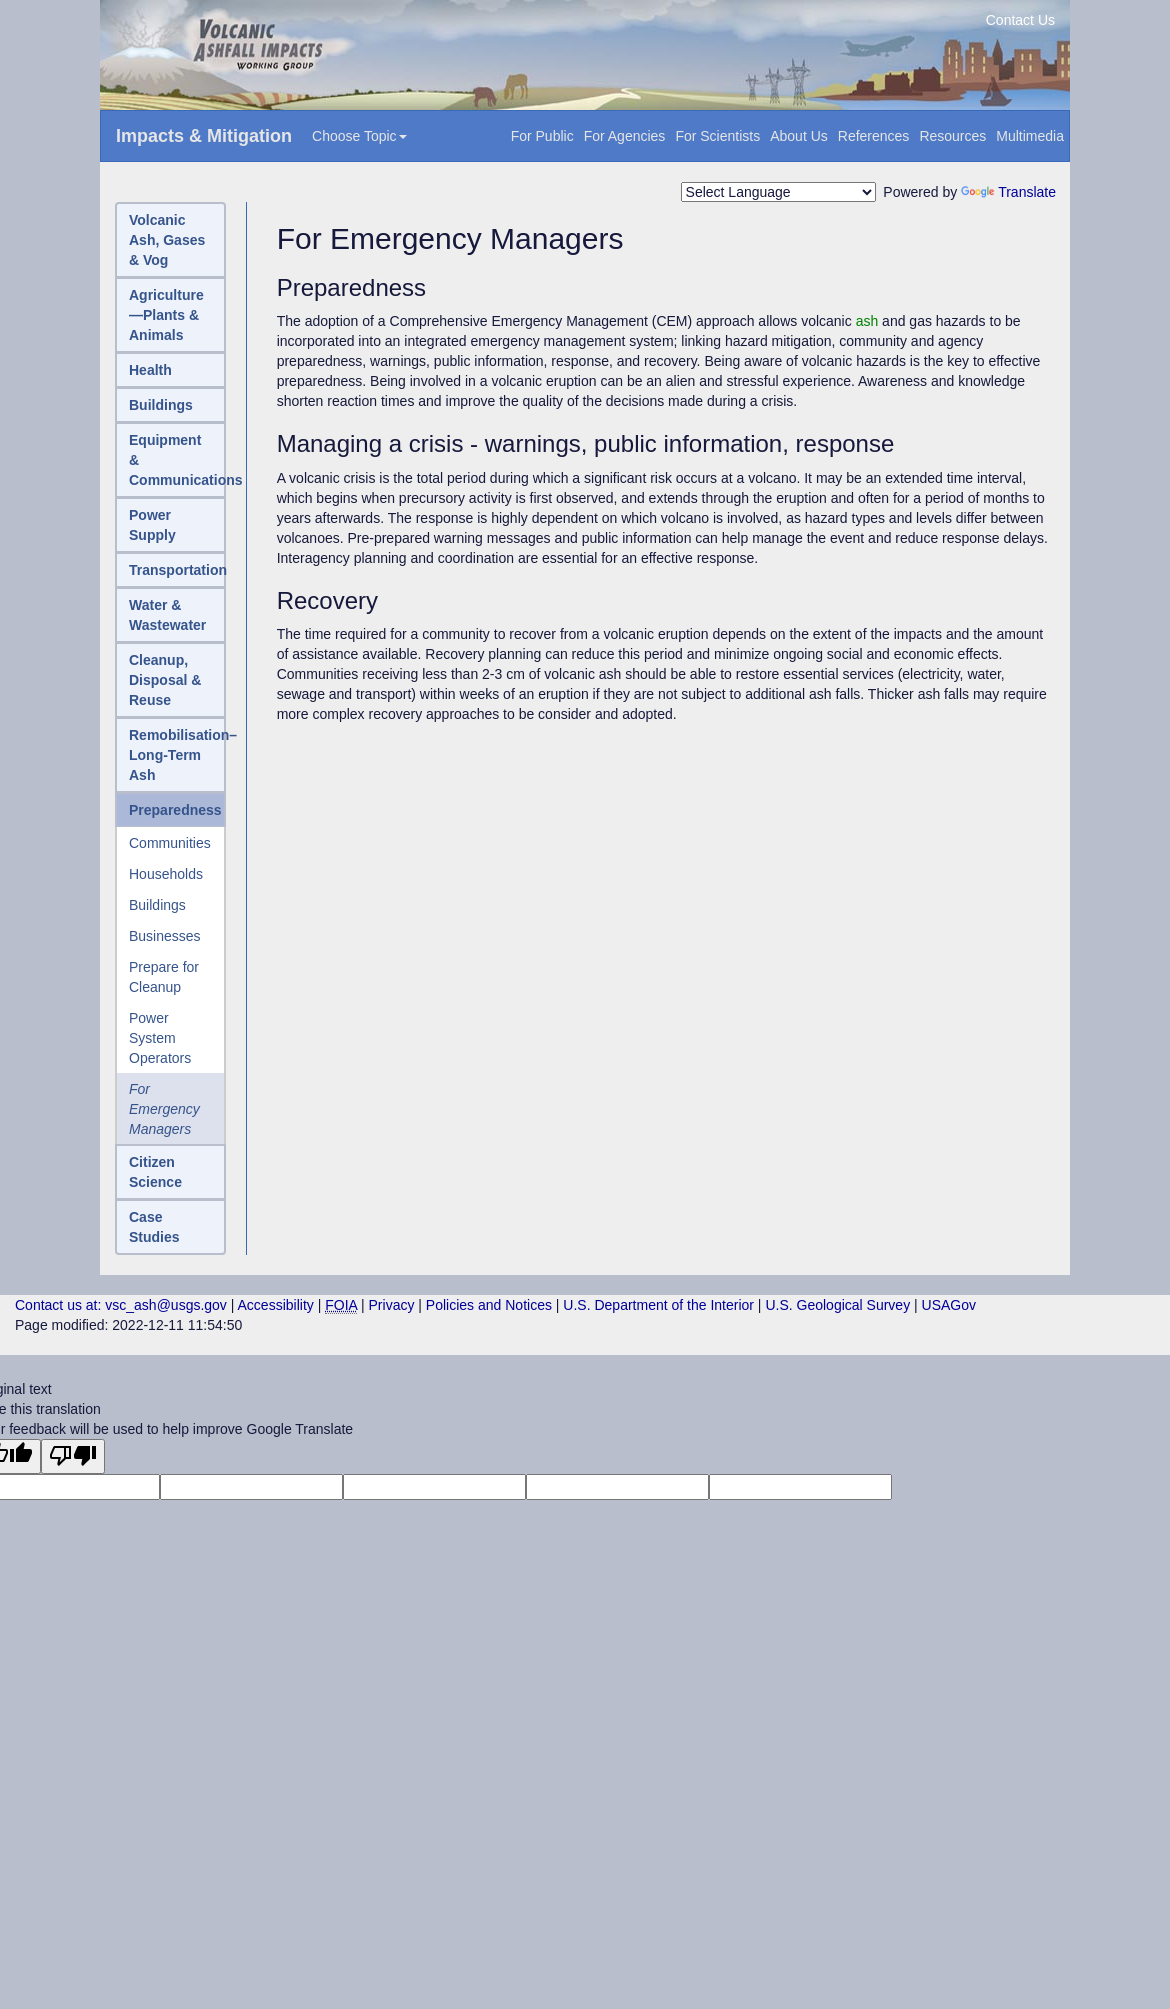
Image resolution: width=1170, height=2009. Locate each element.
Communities (170, 843)
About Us (799, 136)
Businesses (165, 936)
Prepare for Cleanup (164, 977)
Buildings (157, 905)
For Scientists (717, 136)
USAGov (949, 1305)
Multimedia (1030, 136)
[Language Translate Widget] (778, 192)
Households (166, 874)
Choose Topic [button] (359, 136)
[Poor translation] (73, 1456)
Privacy (392, 1305)
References (874, 136)
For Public (542, 136)
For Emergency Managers (164, 1109)
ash (867, 321)
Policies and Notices (489, 1305)
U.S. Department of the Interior (658, 1305)
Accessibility (276, 1305)
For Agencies (625, 136)
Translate (1008, 192)
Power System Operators (160, 1038)
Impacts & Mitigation (204, 136)
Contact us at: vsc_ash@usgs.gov (121, 1305)
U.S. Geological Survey (837, 1305)
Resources (952, 136)
